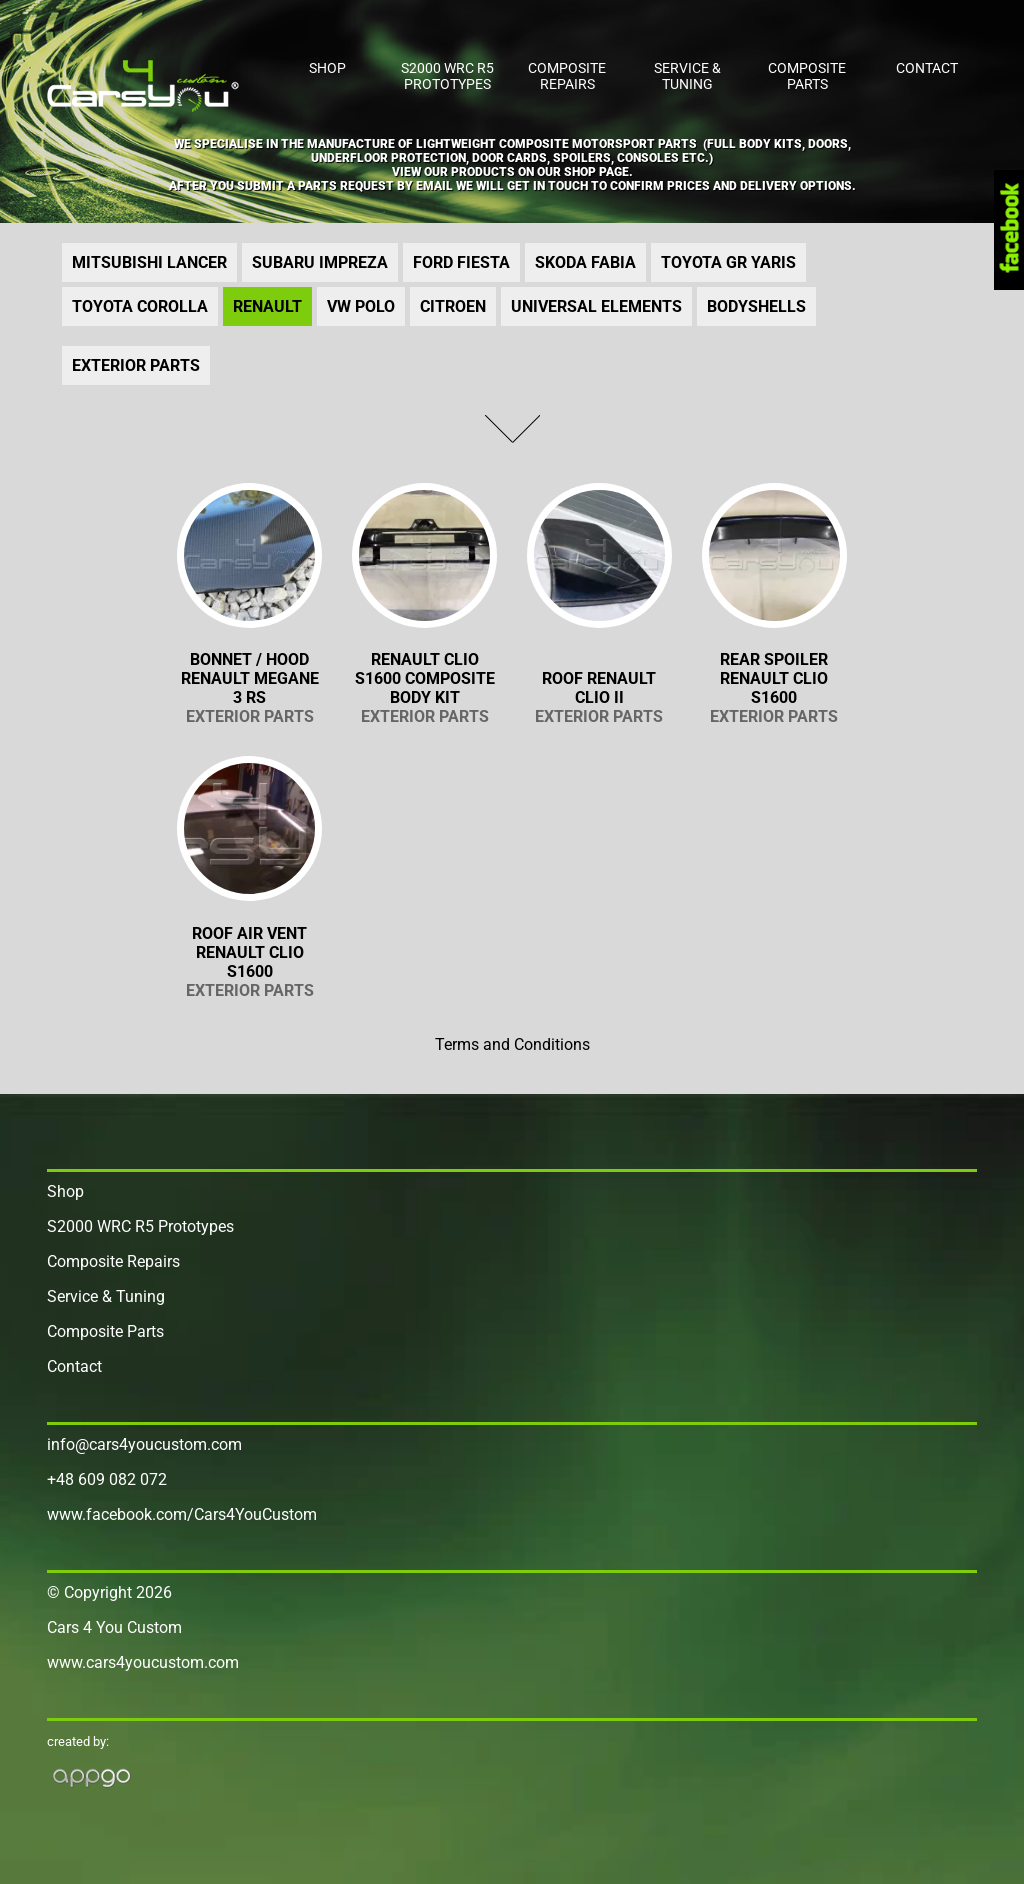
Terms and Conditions (512, 1044)
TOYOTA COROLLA (140, 306)
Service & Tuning (687, 76)
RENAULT (267, 306)
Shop (327, 68)
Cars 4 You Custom (114, 1627)
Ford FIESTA (461, 262)
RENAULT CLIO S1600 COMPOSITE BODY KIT (424, 688)
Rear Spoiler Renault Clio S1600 (774, 688)
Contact (927, 68)
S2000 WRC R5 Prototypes (447, 76)
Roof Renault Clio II (599, 697)
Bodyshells (756, 306)
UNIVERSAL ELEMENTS (596, 306)
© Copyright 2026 (109, 1592)
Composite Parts (807, 76)
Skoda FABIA (585, 262)
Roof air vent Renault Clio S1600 (249, 962)
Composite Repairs (567, 76)
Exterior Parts (136, 365)
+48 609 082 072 (107, 1479)
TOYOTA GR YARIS (728, 262)
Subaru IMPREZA (320, 262)
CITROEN (453, 306)
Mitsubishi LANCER (149, 262)
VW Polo (361, 306)
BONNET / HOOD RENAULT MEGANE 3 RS (249, 688)
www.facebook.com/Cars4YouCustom (182, 1514)
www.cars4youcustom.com (143, 1662)
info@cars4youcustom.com (144, 1444)
